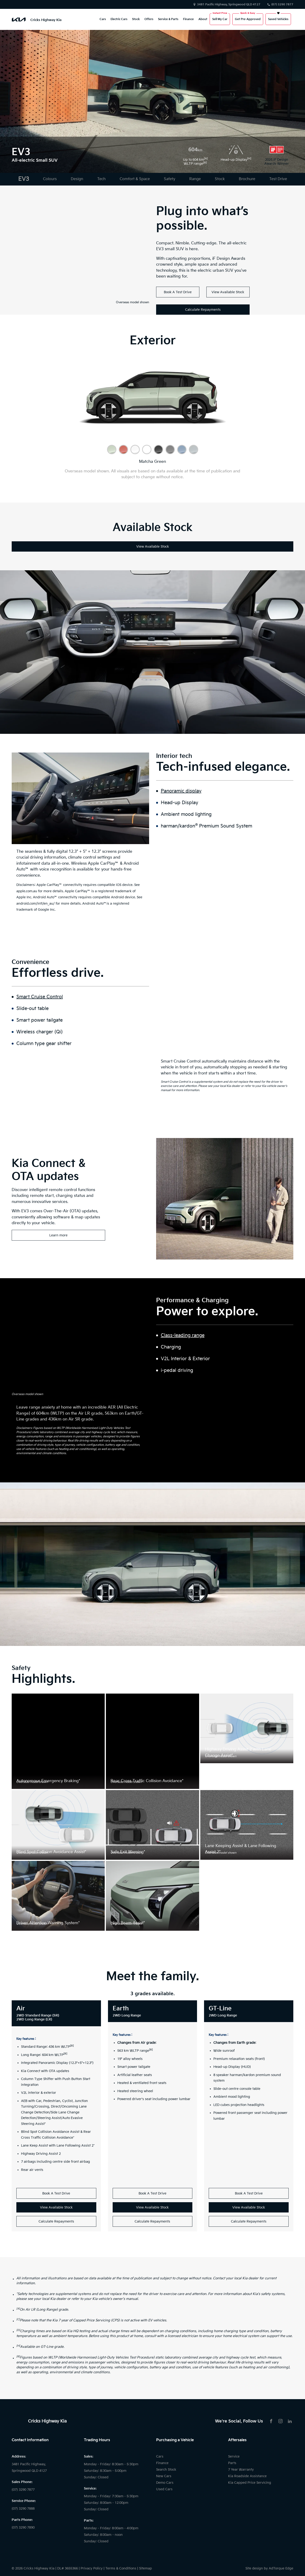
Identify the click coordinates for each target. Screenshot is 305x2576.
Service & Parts (168, 19)
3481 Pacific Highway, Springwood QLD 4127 (228, 4)
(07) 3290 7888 (23, 2509)
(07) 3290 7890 (23, 2528)
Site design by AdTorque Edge (269, 2568)
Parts (232, 2463)
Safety (169, 179)
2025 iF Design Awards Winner (276, 162)
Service (234, 2456)
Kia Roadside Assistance (247, 2476)
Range (195, 179)
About (202, 19)
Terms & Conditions (120, 2568)
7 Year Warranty (241, 2470)
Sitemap (145, 2568)
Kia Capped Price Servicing (249, 2483)
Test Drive (278, 179)
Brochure (247, 179)
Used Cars (164, 2489)
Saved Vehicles (278, 19)
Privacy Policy (92, 2568)
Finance (188, 19)
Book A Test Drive (178, 292)
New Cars (163, 2476)
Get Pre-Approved (248, 19)
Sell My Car (219, 19)
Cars (103, 19)
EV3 (23, 179)
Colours (50, 179)
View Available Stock (228, 292)
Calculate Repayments (203, 310)
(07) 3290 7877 (282, 4)
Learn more (58, 1235)
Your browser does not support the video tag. (80, 251)
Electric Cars (119, 19)
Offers (148, 19)
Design (77, 179)
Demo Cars (164, 2483)
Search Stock (166, 2470)
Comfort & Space (135, 179)
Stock (136, 19)
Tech (101, 179)
